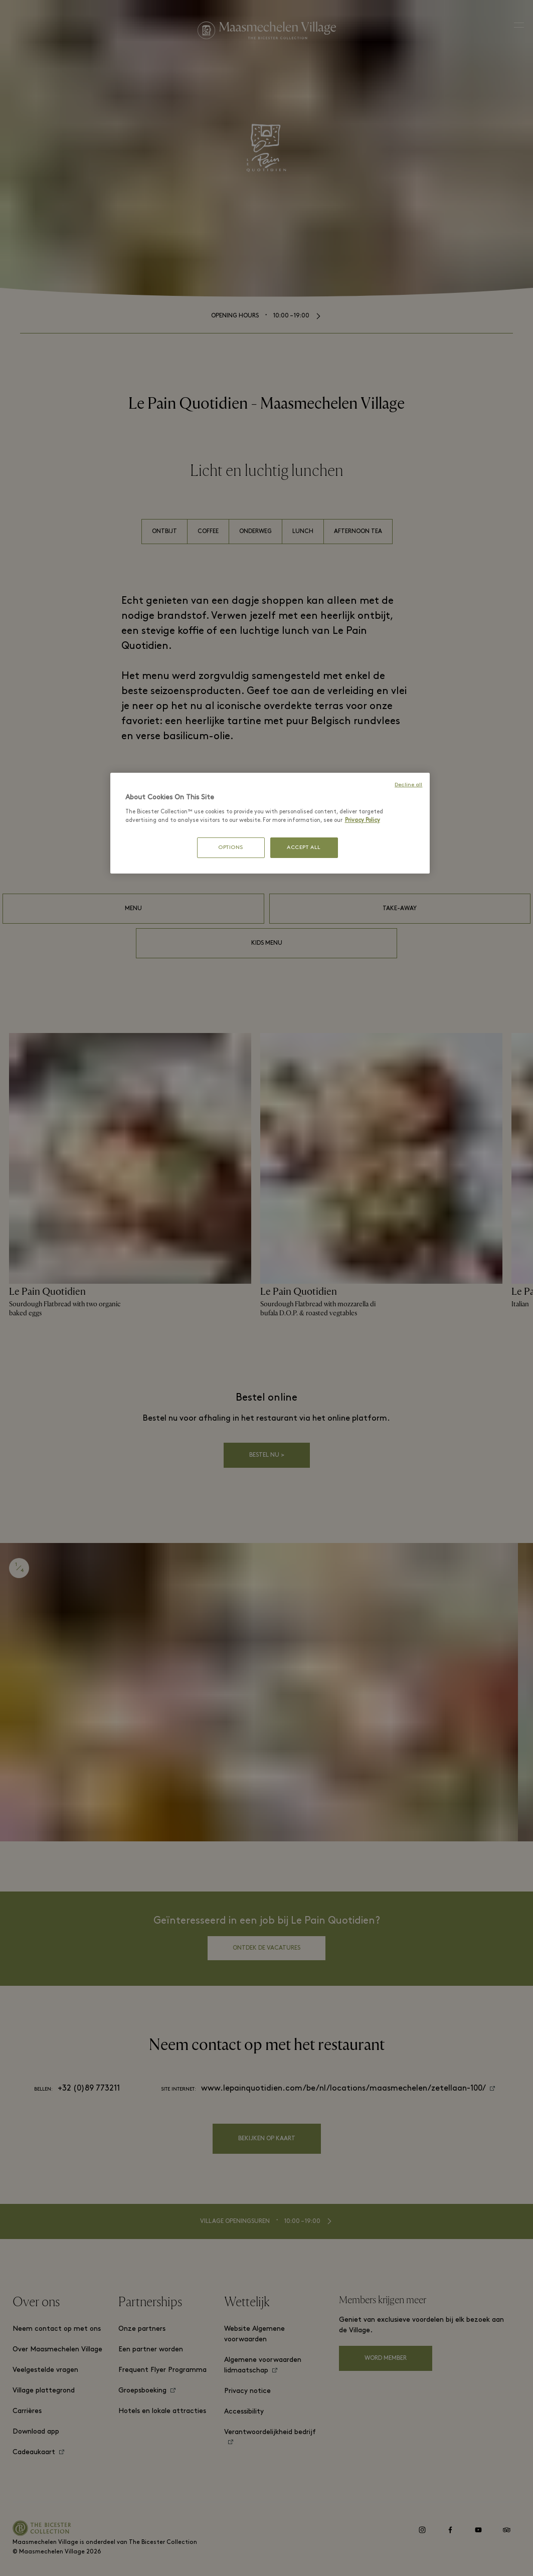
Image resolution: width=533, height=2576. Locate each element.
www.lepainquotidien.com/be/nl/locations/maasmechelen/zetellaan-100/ (343, 2089)
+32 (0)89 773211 (89, 2089)
